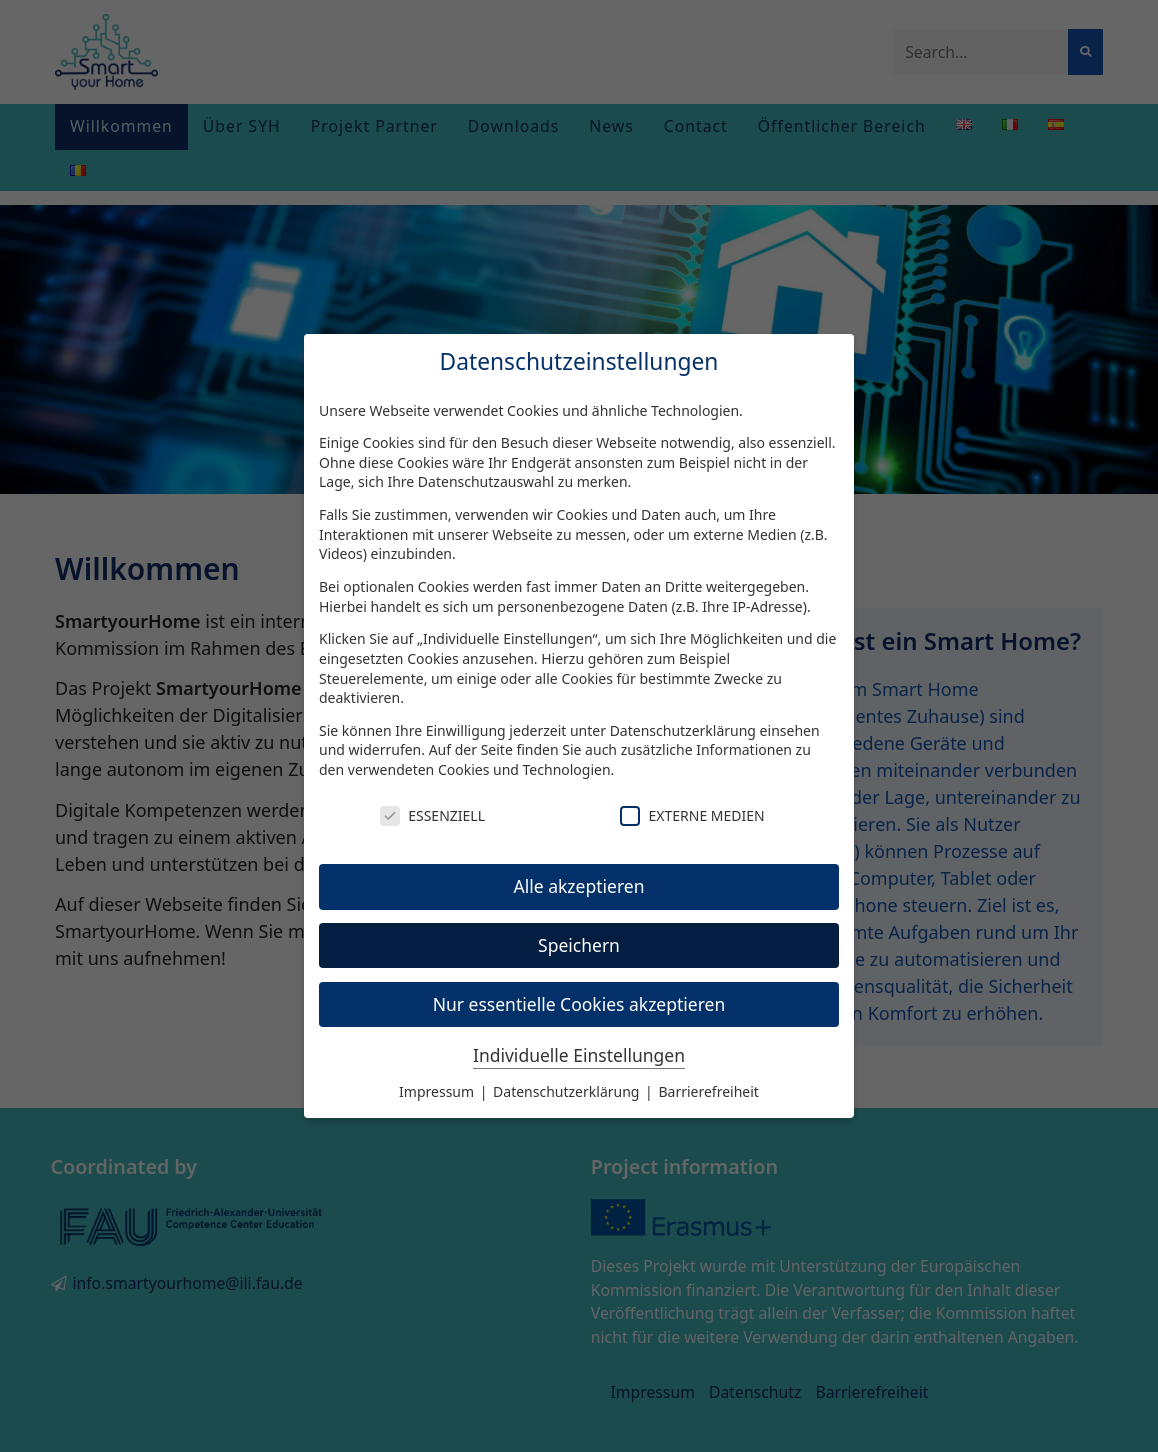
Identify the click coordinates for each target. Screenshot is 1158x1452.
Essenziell (432, 815)
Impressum (438, 1091)
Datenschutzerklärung (683, 730)
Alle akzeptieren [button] (579, 886)
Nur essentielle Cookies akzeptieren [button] (579, 1004)
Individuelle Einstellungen (579, 1055)
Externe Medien (692, 815)
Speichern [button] (579, 945)
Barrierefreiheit (708, 1091)
